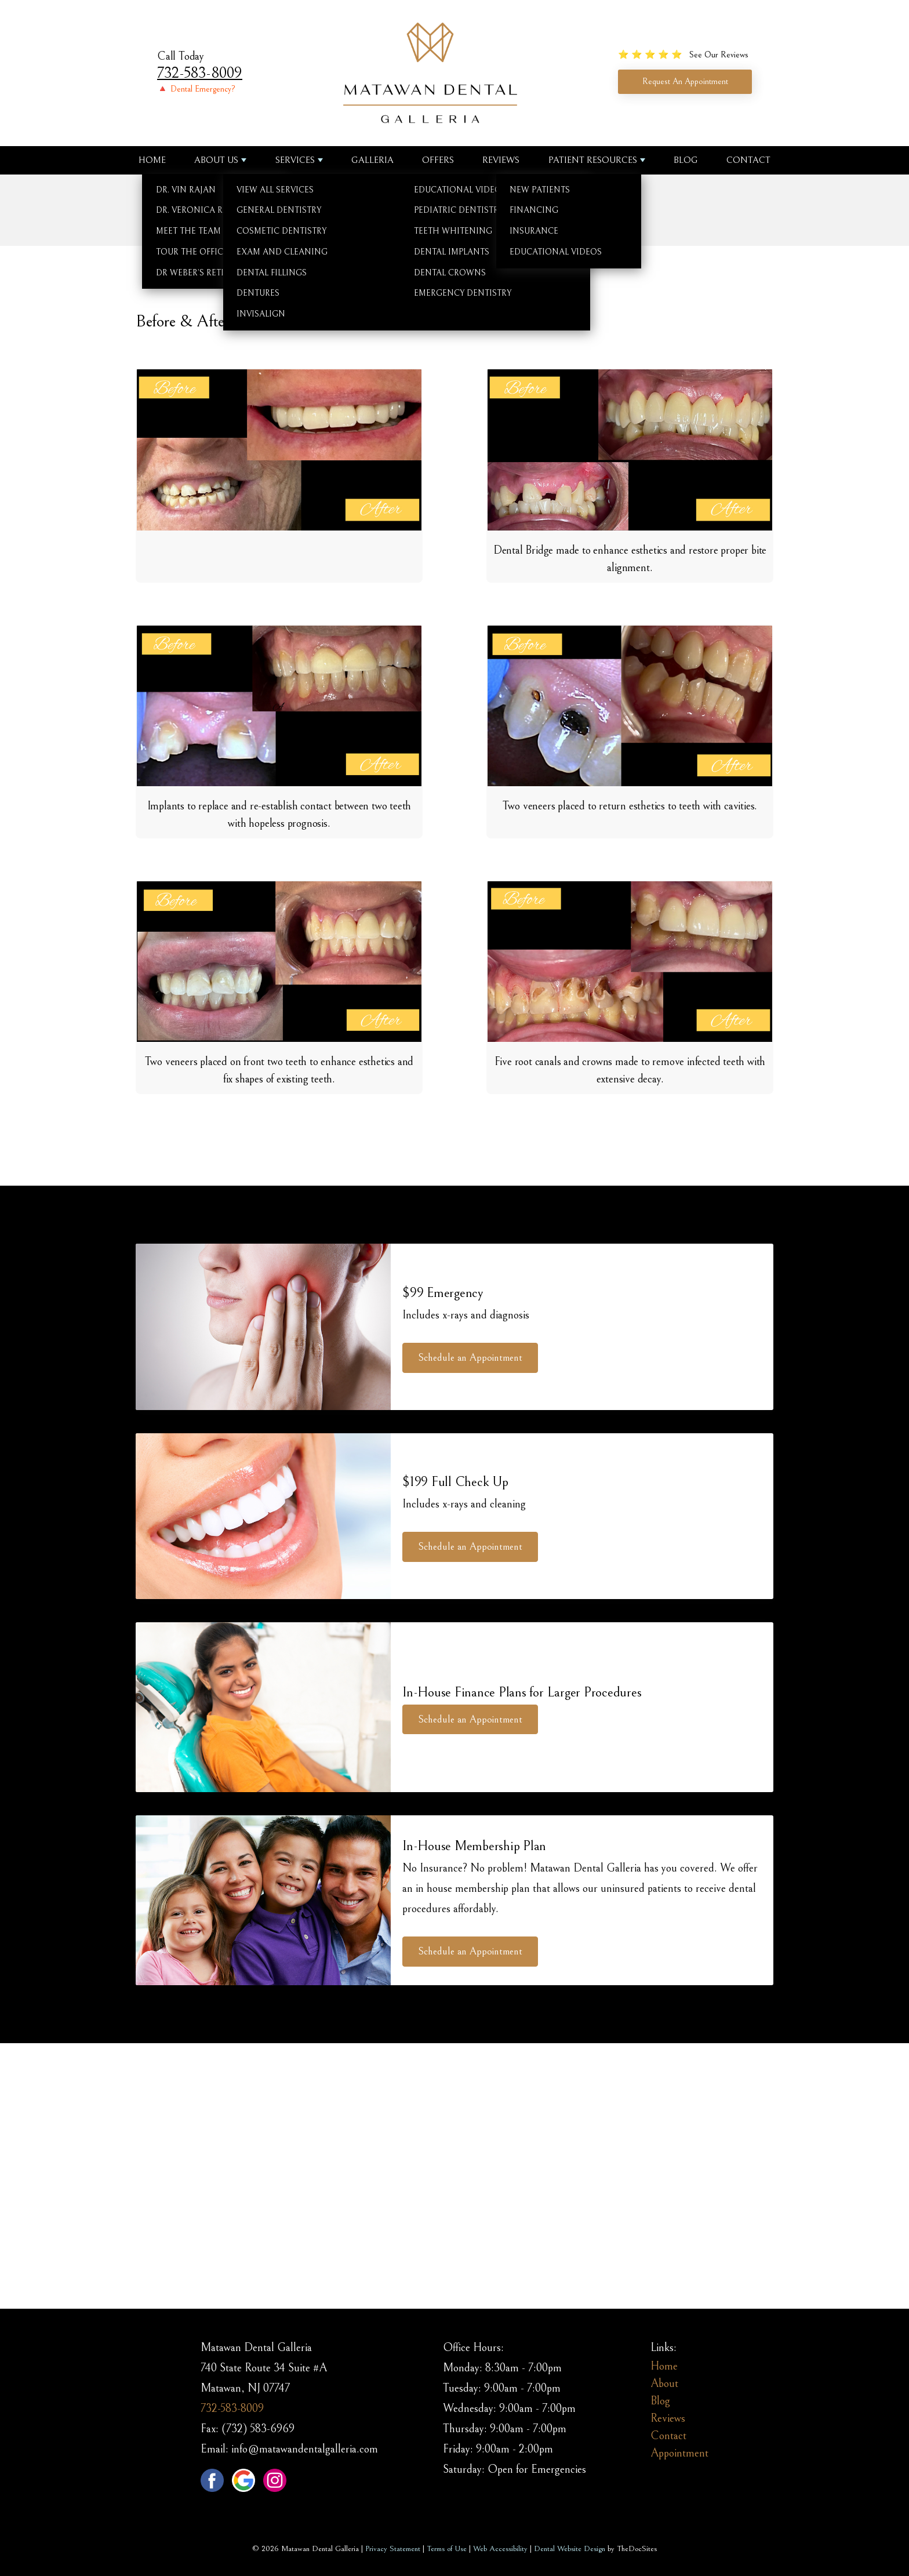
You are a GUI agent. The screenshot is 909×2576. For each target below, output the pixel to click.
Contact (748, 160)
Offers (438, 160)
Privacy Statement (392, 2548)
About (664, 2383)
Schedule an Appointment (470, 1357)
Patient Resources (592, 160)
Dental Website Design (569, 2548)
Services (295, 160)
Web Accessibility (500, 2548)
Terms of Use (447, 2548)
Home (152, 160)
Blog (686, 160)
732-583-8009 (199, 73)
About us (216, 160)
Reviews (500, 160)
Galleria (372, 160)
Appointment (679, 2453)
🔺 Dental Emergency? (196, 89)
